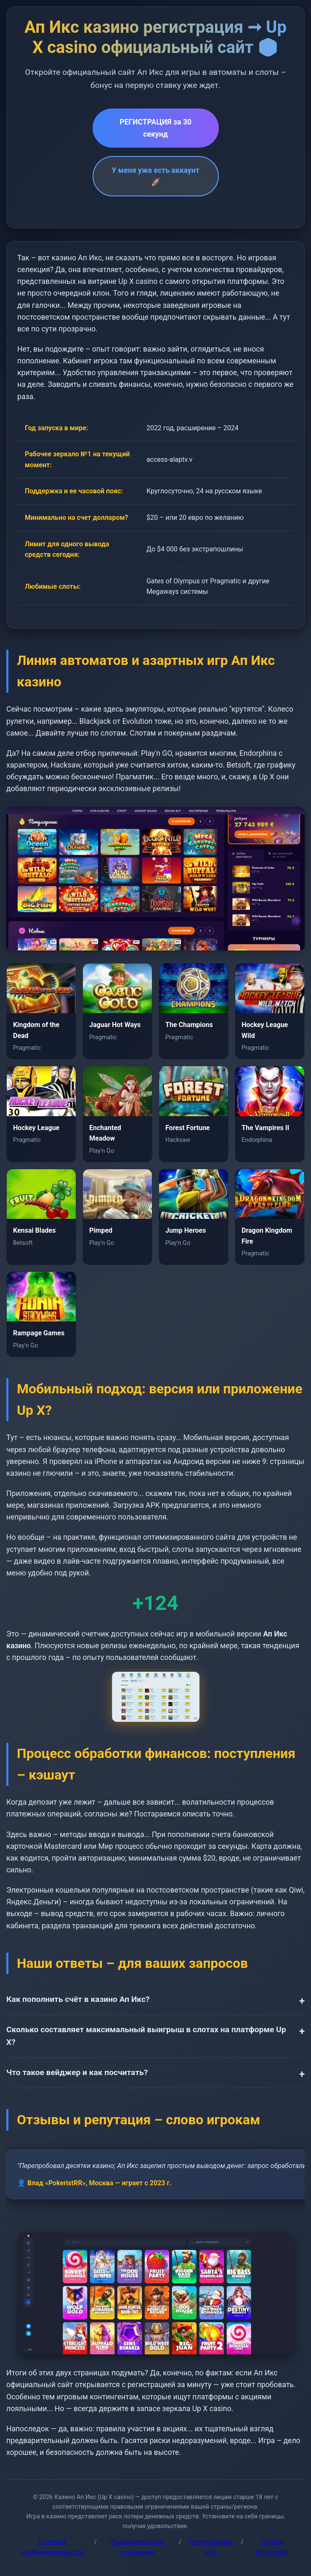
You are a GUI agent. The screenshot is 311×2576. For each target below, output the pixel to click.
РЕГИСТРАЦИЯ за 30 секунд (155, 128)
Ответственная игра (211, 2547)
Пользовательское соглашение (138, 2547)
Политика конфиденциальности (52, 2547)
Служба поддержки (272, 2547)
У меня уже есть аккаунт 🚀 (155, 176)
